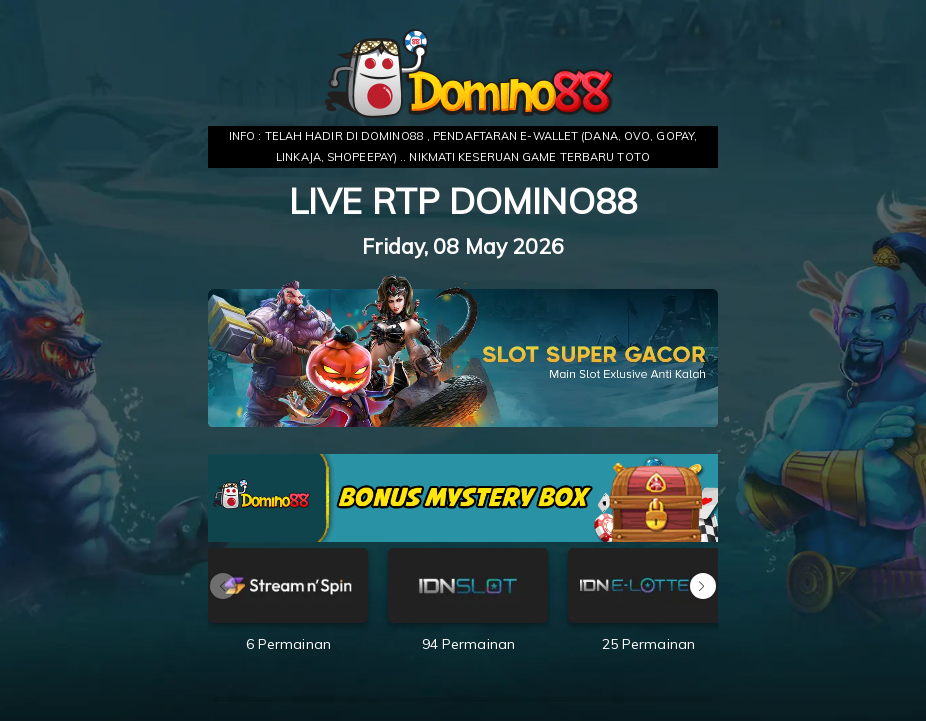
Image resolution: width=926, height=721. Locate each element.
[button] (703, 586)
